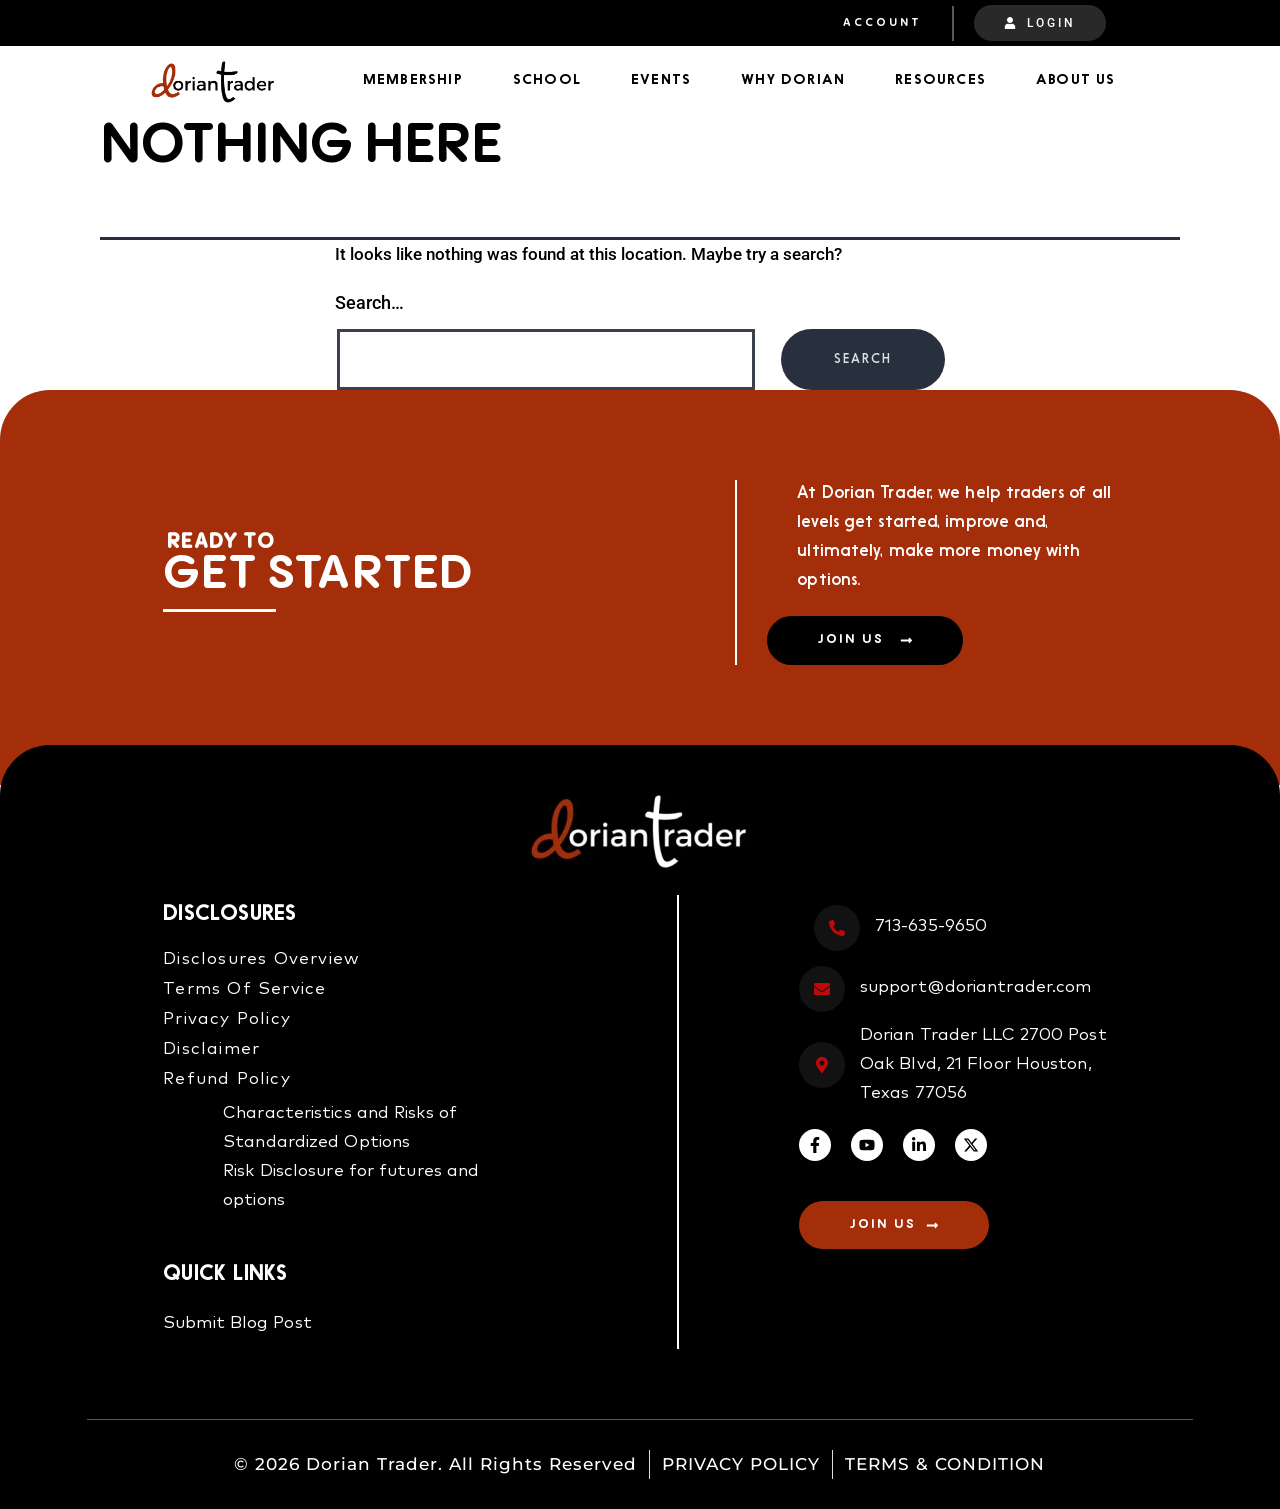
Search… (369, 302)
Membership (413, 80)
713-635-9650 (931, 927)
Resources (940, 80)
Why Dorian (793, 80)
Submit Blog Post (237, 1324)
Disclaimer (211, 1049)
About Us (1076, 80)
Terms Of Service (244, 989)
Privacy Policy (227, 1019)
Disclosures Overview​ (261, 959)
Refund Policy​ (227, 1079)
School (547, 80)
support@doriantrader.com (975, 988)
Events (661, 80)
